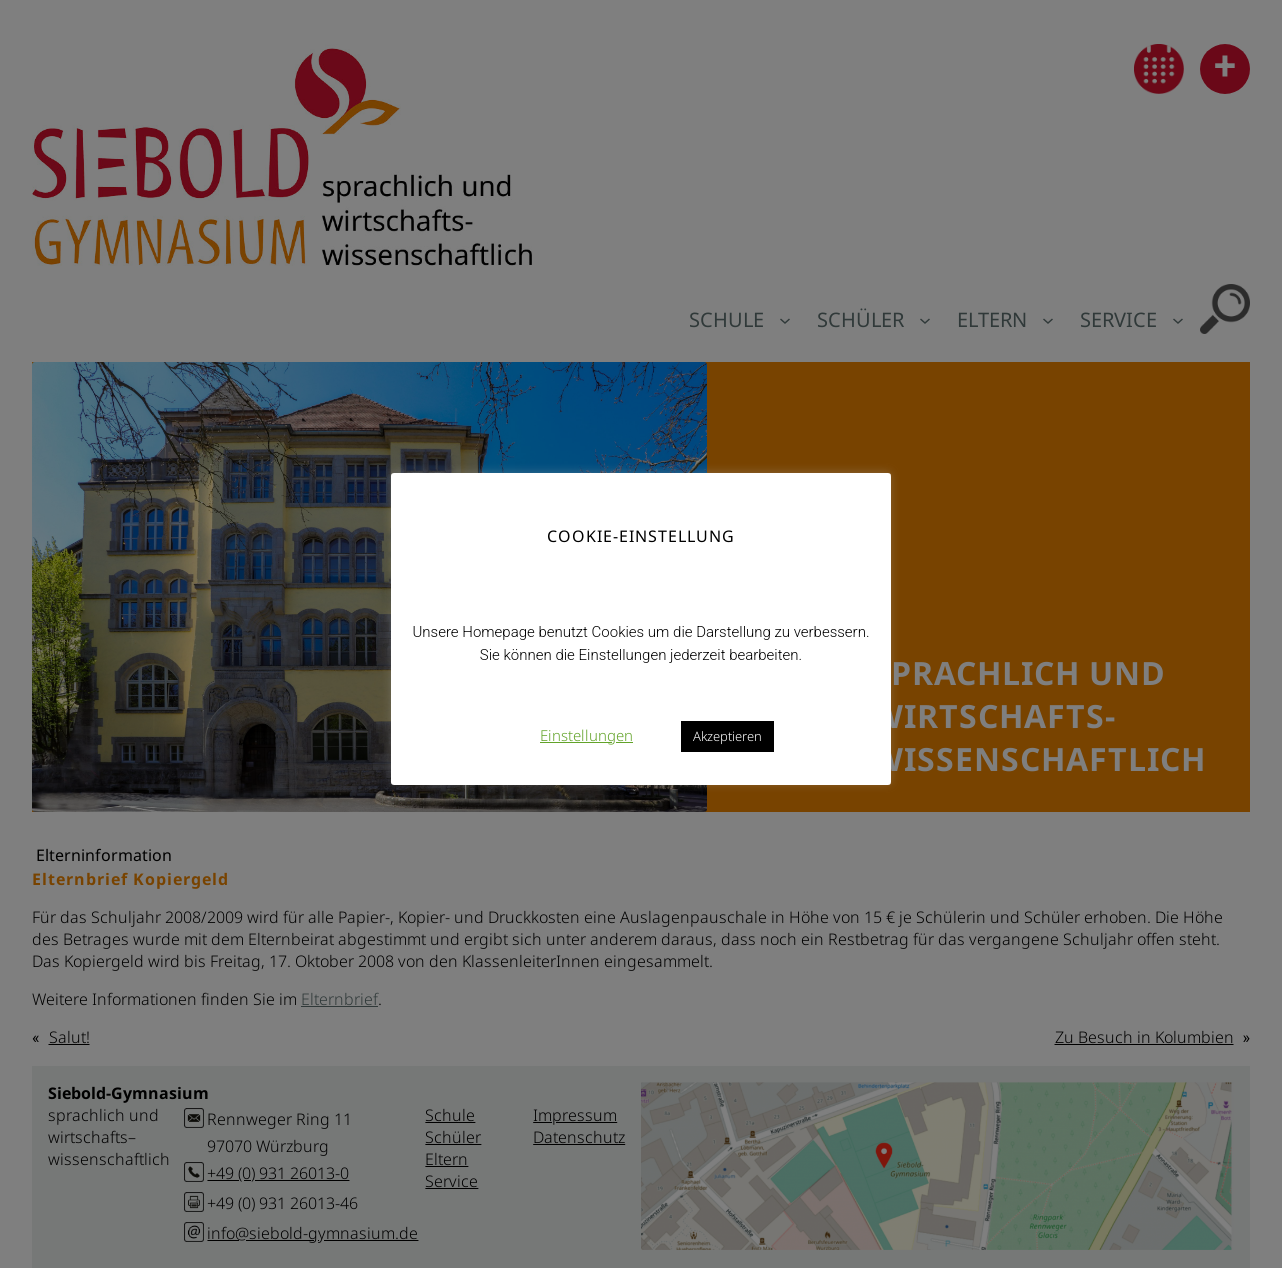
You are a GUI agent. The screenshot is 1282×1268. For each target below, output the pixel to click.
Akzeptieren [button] (727, 736)
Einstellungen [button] (586, 735)
